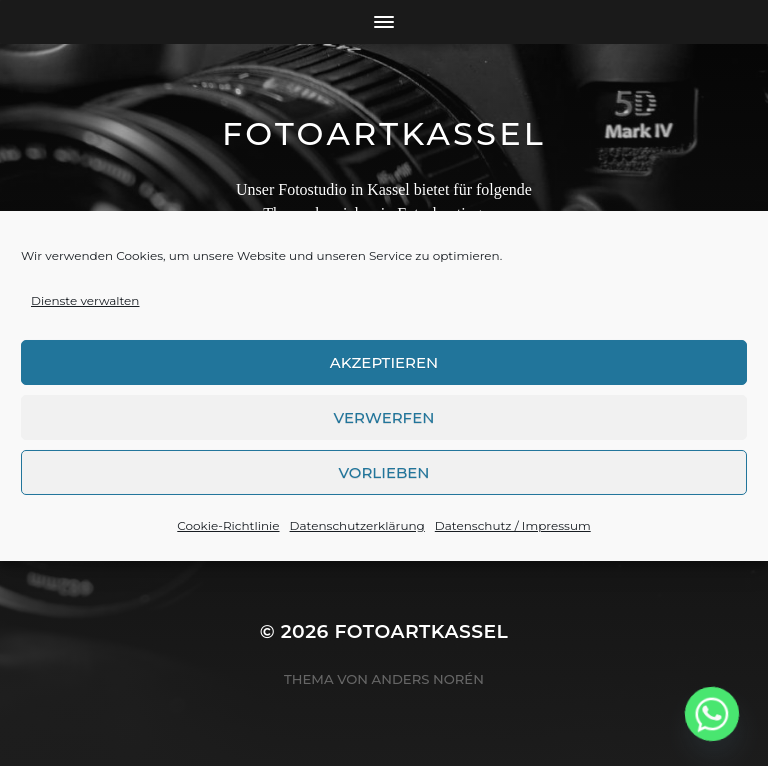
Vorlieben (383, 482)
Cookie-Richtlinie (228, 536)
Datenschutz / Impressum (513, 536)
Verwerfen (384, 427)
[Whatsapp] (712, 714)
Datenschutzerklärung (357, 536)
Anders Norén (428, 679)
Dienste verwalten (85, 311)
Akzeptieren (384, 372)
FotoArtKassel (384, 133)
